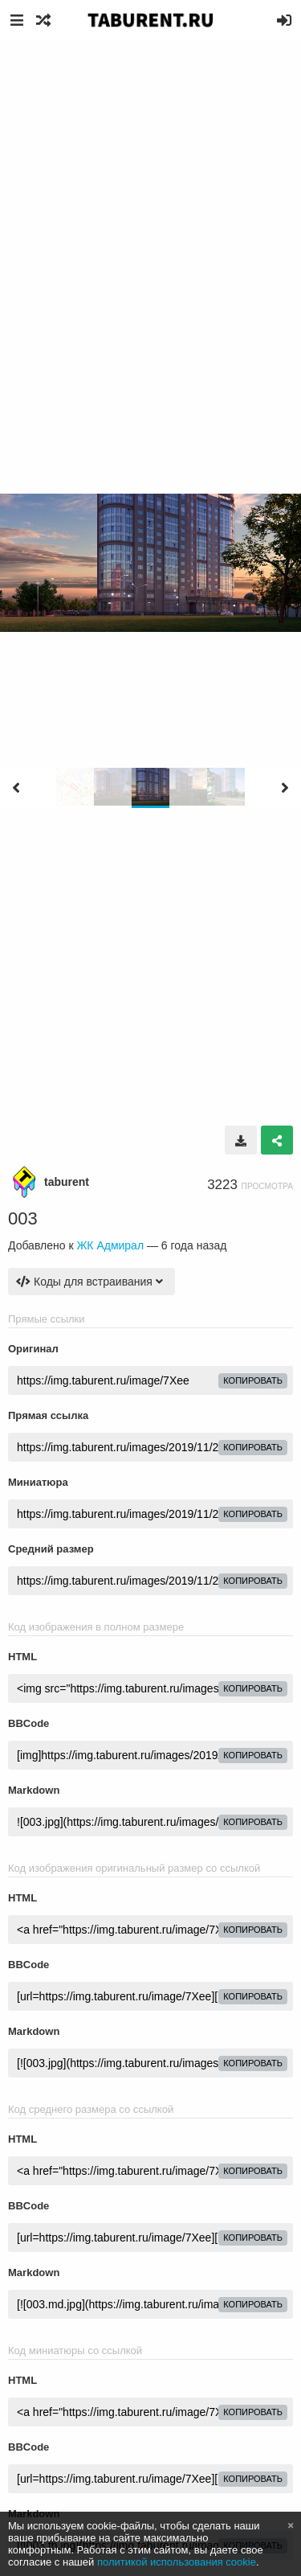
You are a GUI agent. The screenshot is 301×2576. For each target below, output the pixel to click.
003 (23, 1218)
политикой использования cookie (176, 2562)
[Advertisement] (150, 199)
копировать (253, 1380)
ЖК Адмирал (110, 1245)
